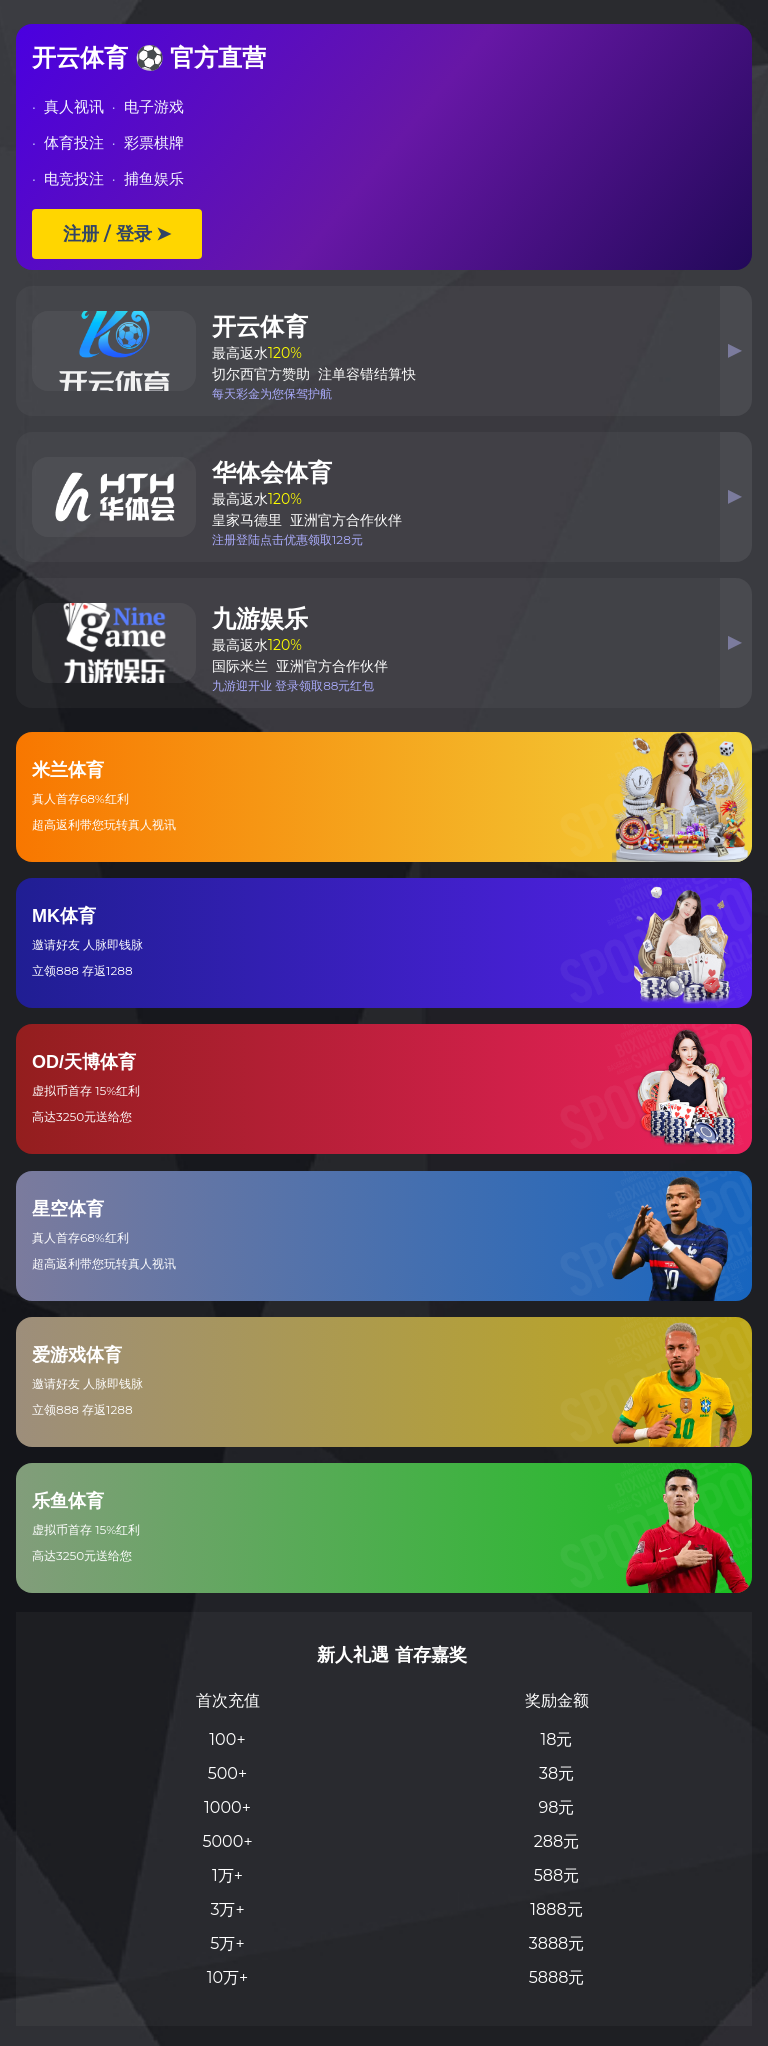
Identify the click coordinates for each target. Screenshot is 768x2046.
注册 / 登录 (117, 234)
